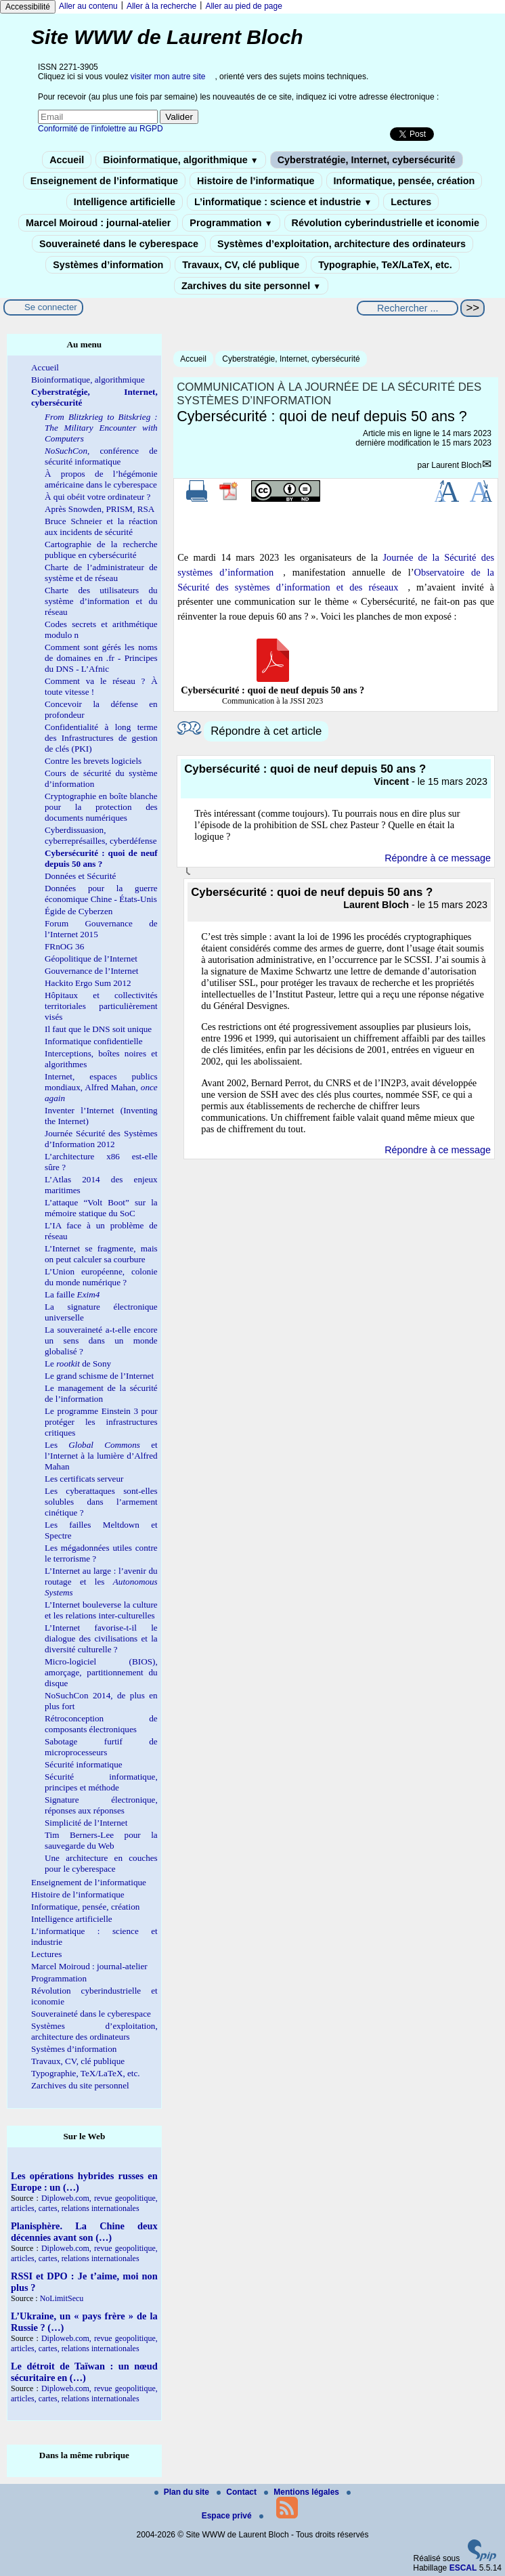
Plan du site (183, 2492)
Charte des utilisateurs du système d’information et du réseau (101, 601)
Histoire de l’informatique (256, 180)
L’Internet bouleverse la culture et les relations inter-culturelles (101, 1610)
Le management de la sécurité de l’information (101, 1393)
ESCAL (463, 2568)
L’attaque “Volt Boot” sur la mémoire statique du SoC (101, 1207)
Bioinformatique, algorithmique (180, 159)
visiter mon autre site (168, 76)
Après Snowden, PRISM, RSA (99, 509)
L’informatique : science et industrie (283, 201)
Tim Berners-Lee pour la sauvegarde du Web (101, 1840)
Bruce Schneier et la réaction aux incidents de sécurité (101, 526)
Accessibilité (27, 7)
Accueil (66, 159)
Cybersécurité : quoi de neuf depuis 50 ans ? (101, 858)
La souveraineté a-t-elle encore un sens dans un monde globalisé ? (101, 1340)
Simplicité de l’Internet (86, 1823)
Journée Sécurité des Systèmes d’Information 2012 (101, 1138)
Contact (238, 2492)
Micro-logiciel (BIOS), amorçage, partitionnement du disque (101, 1672)
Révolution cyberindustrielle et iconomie (385, 222)
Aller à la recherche (161, 6)
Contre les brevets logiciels (93, 761)
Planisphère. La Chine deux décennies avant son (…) (84, 2231)
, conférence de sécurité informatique (101, 456)
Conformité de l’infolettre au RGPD (100, 128)
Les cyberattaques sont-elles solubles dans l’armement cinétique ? (101, 1502)
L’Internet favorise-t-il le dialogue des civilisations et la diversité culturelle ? (101, 1638)
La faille (72, 1294)
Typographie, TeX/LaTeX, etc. (385, 264)
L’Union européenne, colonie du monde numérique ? (101, 1276)
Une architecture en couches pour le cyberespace (101, 1863)
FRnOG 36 (64, 946)
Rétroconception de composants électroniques (101, 1723)
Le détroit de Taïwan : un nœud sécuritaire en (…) (84, 2372)
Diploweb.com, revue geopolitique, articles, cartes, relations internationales (84, 2203)
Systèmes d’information (108, 264)
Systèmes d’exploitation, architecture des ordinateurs (341, 243)
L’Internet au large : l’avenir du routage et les (101, 1581)
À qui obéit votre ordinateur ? (97, 497)
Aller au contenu (88, 6)
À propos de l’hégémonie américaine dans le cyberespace (101, 479)
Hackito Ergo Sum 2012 (88, 983)
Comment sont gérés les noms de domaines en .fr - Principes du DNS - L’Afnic (101, 658)
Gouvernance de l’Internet (91, 971)
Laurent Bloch (456, 465)
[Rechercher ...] (407, 308)
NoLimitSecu (62, 2298)
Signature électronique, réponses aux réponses (101, 1805)
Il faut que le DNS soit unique (98, 1029)
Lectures (411, 201)
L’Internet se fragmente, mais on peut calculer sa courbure (101, 1253)
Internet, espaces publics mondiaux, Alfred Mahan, (101, 1087)
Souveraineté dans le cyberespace (118, 243)
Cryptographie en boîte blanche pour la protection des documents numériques (101, 807)
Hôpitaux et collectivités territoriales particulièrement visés (101, 1006)
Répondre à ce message (438, 858)
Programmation (231, 222)
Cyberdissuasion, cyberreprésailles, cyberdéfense (100, 835)
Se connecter (50, 307)
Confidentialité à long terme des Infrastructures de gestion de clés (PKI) (101, 738)
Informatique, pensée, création (404, 180)
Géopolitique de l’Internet (91, 958)
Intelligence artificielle (124, 201)
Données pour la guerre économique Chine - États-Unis (101, 893)
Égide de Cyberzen (78, 911)
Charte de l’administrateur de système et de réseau (101, 572)
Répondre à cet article (266, 731)
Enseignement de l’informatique (104, 180)
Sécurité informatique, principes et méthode (101, 1782)
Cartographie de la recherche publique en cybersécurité (101, 549)
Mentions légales (302, 2492)
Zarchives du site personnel (251, 285)
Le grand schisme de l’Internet (99, 1376)
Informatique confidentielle (94, 1041)
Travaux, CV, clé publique (240, 264)
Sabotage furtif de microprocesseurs (101, 1746)
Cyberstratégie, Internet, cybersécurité (367, 159)
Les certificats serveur (84, 1479)
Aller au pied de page (243, 6)
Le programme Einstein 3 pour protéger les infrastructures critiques (101, 1422)
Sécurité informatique (84, 1764)
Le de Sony (78, 1363)
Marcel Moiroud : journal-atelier (98, 222)
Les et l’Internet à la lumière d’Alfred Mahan (101, 1456)
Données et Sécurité (80, 876)
